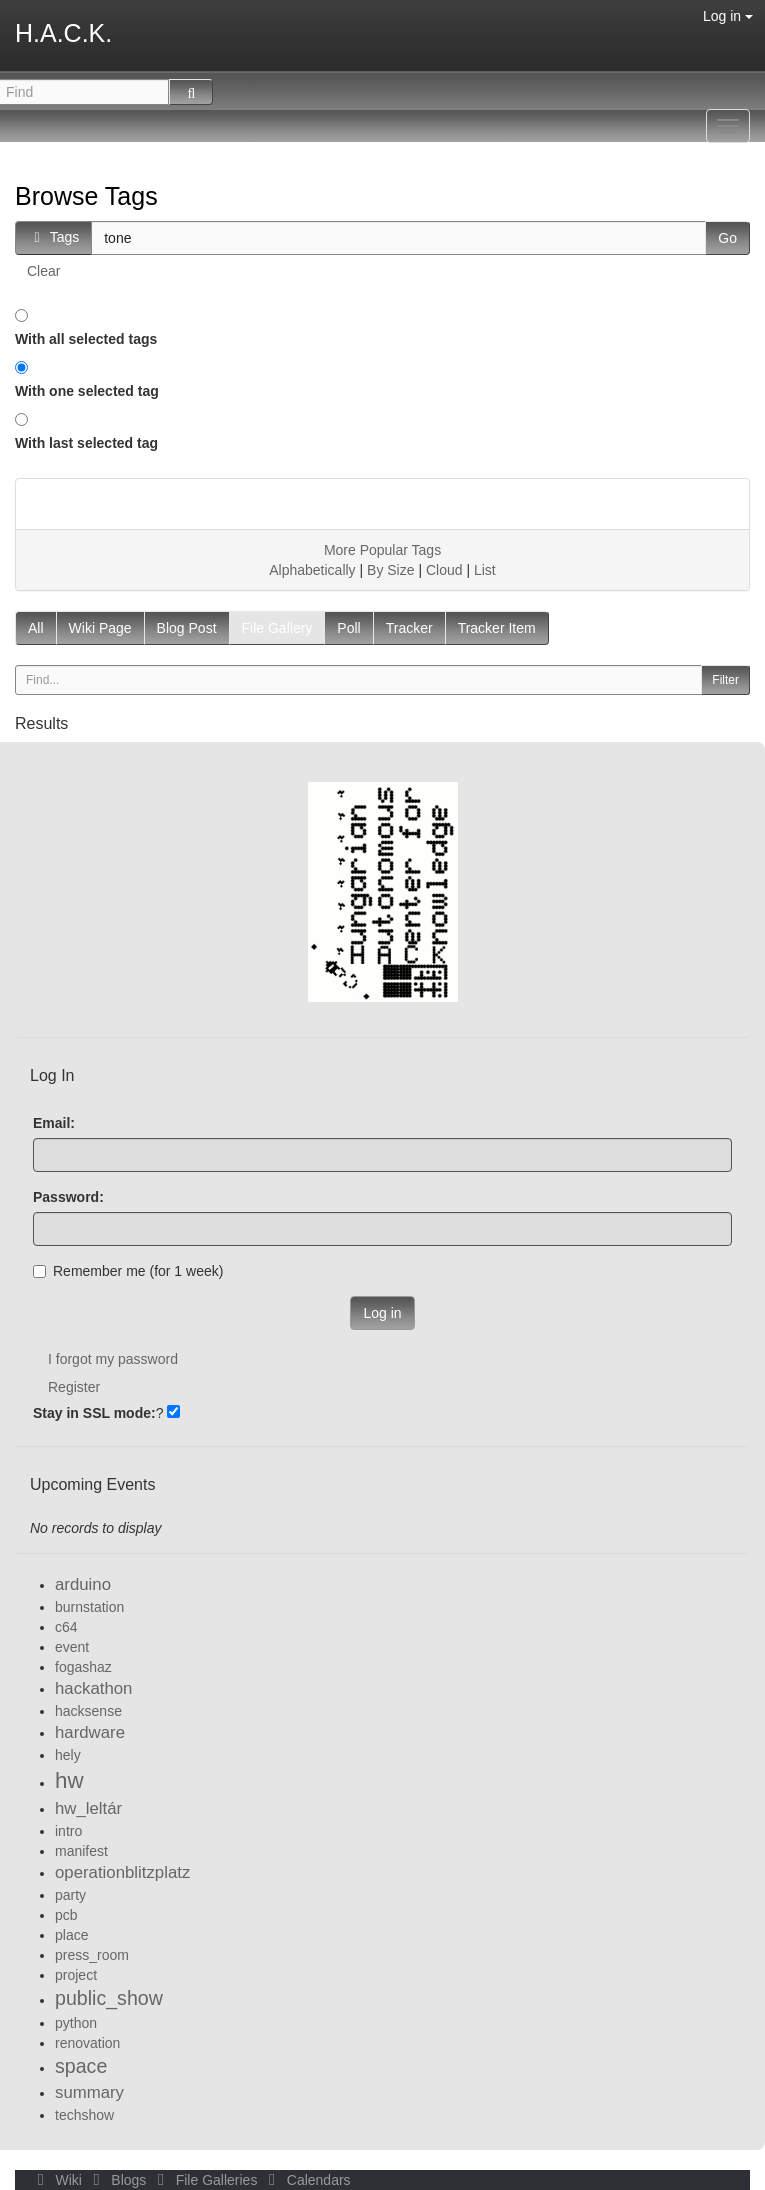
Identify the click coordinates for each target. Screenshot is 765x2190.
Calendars (305, 2180)
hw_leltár (88, 1808)
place (71, 1935)
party (70, 1895)
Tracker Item (497, 628)
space (81, 2066)
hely (68, 1755)
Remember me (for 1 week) (128, 1271)
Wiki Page (100, 628)
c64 (66, 1627)
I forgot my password (113, 1359)
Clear (43, 271)
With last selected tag (86, 443)
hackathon (93, 1688)
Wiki (58, 2180)
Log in (728, 16)
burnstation (89, 1607)
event (72, 1647)
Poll (348, 628)
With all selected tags (86, 339)
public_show (109, 1998)
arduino (83, 1584)
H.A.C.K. (63, 33)
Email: (54, 1123)
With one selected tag (87, 391)
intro (68, 1831)
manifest (81, 1851)
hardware (90, 1732)
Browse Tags (86, 196)
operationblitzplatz (122, 1872)
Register (74, 1387)
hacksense (88, 1711)
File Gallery (277, 628)
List (485, 570)
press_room (92, 1955)
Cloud (444, 570)
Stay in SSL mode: (94, 1413)
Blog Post (187, 628)
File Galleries (205, 2180)
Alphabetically (312, 570)
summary (89, 2092)
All (36, 628)
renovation (87, 2043)
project (76, 1975)
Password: (68, 1197)
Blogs (118, 2180)
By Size (390, 570)
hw (69, 1780)
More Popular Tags (382, 550)
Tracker (409, 628)
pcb (66, 1915)
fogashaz (83, 1667)
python (76, 2023)
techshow (84, 2115)
